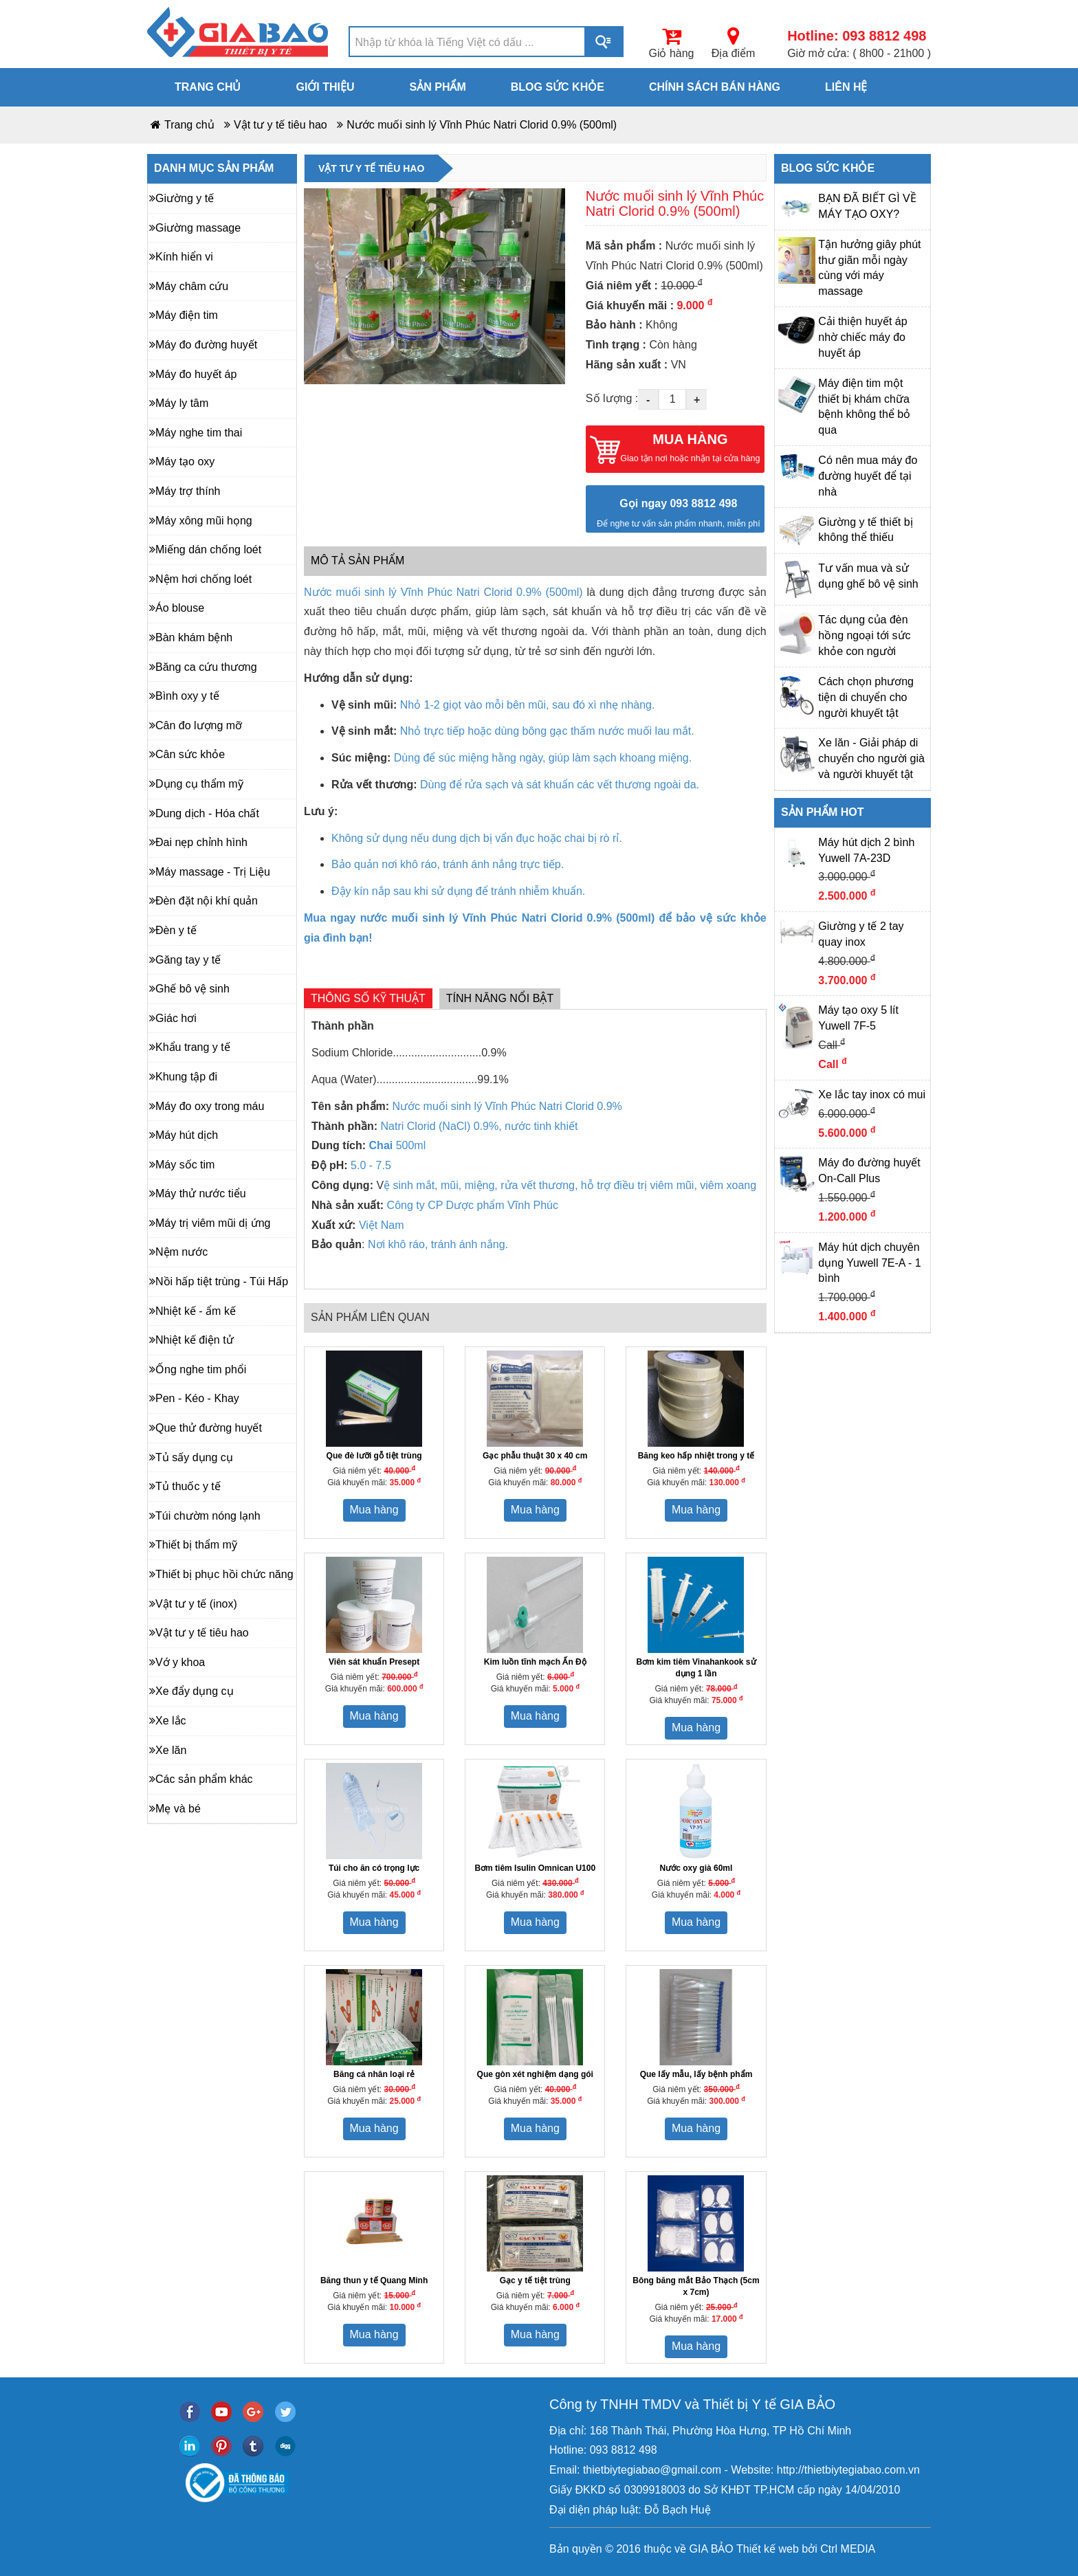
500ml (411, 1145)
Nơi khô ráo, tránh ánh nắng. (436, 1244)
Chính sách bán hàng (714, 87)
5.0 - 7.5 (371, 1165)
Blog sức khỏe (557, 87)
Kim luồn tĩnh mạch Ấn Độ (535, 1662)
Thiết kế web (767, 2549)
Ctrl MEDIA (846, 2549)
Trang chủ (208, 87)
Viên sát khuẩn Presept (374, 1662)
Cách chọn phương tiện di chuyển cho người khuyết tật (866, 697)
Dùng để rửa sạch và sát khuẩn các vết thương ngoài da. (559, 784)
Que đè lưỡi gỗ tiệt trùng (374, 1456)
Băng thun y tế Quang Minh (374, 2280)
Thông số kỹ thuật (368, 998)
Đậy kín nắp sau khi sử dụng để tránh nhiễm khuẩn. (458, 891)
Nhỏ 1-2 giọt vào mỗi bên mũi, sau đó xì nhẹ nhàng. (527, 705)
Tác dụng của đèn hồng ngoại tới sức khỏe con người (864, 635)
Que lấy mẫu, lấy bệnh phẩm (696, 2074)
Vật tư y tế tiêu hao (280, 125)
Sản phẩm (438, 87)
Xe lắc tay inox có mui (871, 1094)
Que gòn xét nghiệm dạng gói (535, 2074)
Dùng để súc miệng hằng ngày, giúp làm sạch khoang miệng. (543, 758)
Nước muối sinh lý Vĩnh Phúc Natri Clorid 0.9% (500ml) (481, 125)
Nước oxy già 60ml (696, 1868)
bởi (808, 2549)
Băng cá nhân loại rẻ (374, 2074)
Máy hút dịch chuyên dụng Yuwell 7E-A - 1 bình (869, 1263)
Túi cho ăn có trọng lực (374, 1868)
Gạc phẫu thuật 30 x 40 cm (535, 1456)
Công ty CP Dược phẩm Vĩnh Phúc (472, 1205)
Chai (382, 1145)
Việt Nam (381, 1225)
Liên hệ (846, 87)
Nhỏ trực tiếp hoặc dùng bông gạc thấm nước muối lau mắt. (547, 731)
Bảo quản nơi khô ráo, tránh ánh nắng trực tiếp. (447, 864)
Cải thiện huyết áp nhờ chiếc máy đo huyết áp (862, 337)
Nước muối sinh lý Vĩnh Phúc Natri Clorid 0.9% (507, 1106)
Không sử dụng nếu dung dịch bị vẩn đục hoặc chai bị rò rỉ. (476, 838)
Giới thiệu (325, 87)
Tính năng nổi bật (499, 998)
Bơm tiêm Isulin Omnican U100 (534, 1868)
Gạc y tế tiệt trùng (535, 2280)
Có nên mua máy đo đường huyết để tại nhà (867, 476)
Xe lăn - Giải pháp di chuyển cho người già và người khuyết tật (871, 758)
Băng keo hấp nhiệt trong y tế (696, 1456)
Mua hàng (374, 1509)
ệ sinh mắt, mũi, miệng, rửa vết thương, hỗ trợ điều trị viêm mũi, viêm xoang (570, 1185)
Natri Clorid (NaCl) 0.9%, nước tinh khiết (479, 1126)
